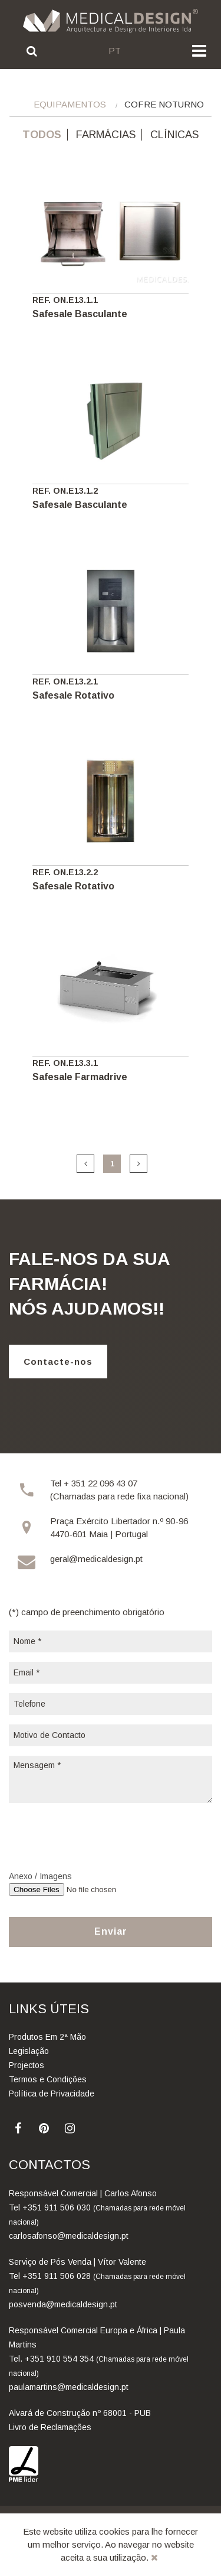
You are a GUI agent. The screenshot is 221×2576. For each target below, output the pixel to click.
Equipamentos (70, 104)
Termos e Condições (48, 2079)
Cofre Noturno (164, 104)
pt (114, 50)
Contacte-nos (58, 1362)
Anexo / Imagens (40, 1876)
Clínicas (174, 135)
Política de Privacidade (51, 2093)
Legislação (29, 2051)
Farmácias (106, 135)
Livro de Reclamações (50, 2427)
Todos (41, 135)
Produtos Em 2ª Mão (47, 2037)
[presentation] (98, 1835)
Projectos (26, 2065)
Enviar (110, 1931)
